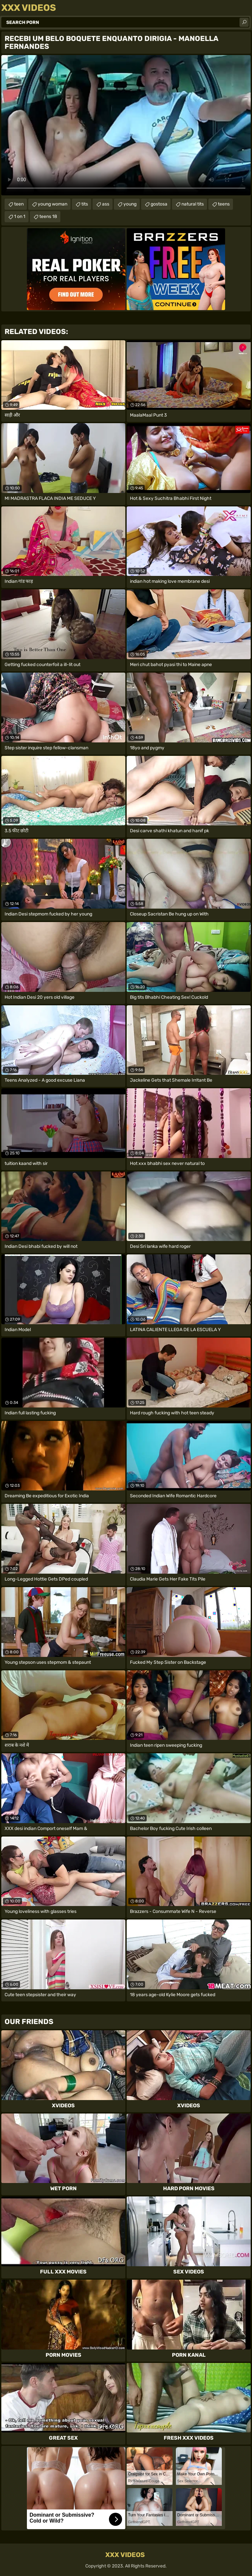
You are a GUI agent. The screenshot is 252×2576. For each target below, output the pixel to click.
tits (84, 204)
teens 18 (48, 216)
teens (224, 204)
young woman (52, 204)
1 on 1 (19, 216)
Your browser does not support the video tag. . (126, 125)
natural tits (192, 204)
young (129, 204)
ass (105, 204)
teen (19, 204)
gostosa (159, 204)
